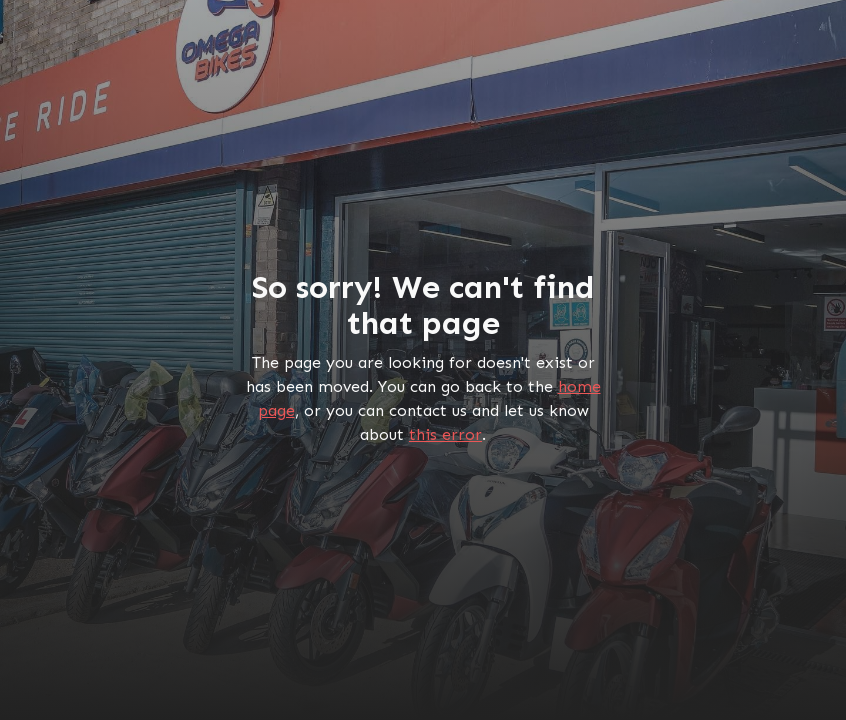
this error (445, 434)
